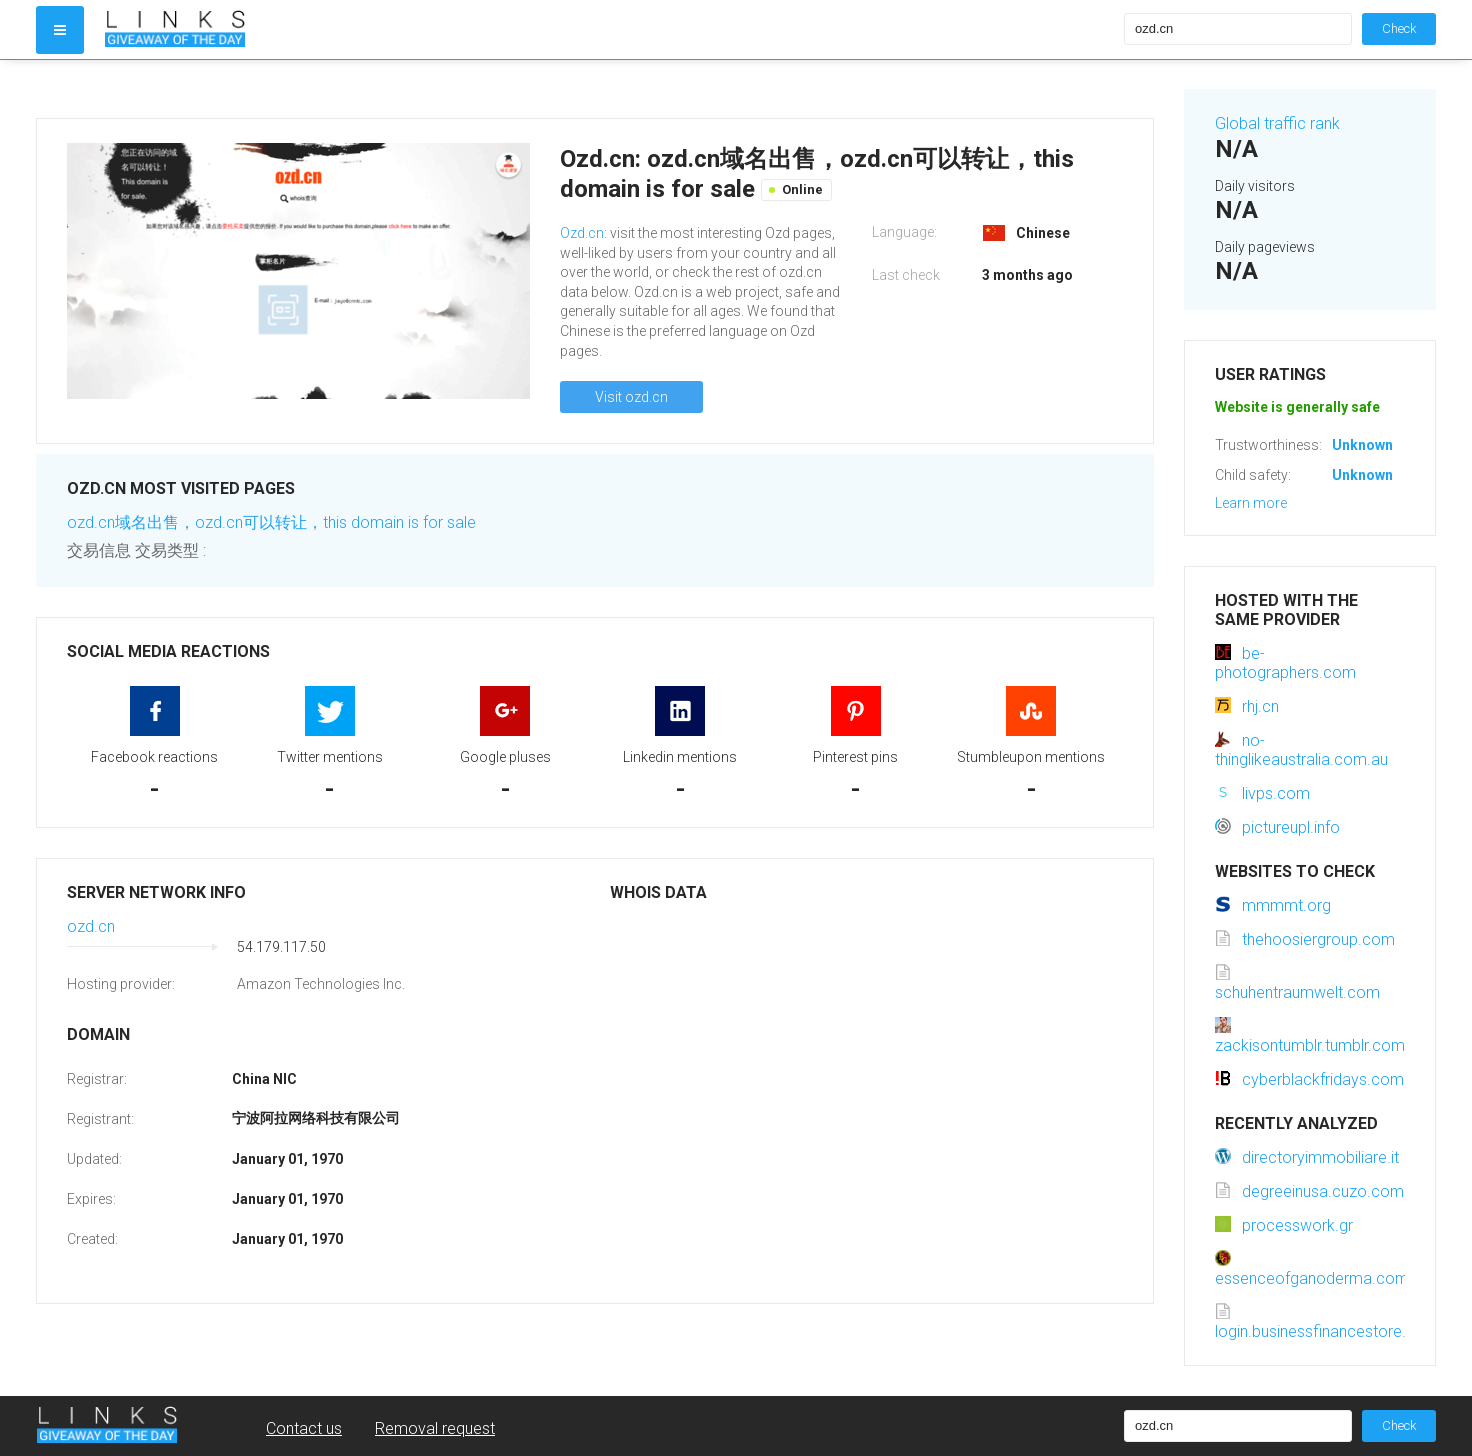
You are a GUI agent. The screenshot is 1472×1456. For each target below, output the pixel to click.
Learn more (1251, 503)
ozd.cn (91, 926)
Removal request (435, 1428)
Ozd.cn (582, 233)
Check (1399, 28)
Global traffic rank (1277, 123)
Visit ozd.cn (631, 397)
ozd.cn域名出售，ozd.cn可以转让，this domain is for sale (271, 522)
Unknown (1362, 445)
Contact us (304, 1428)
